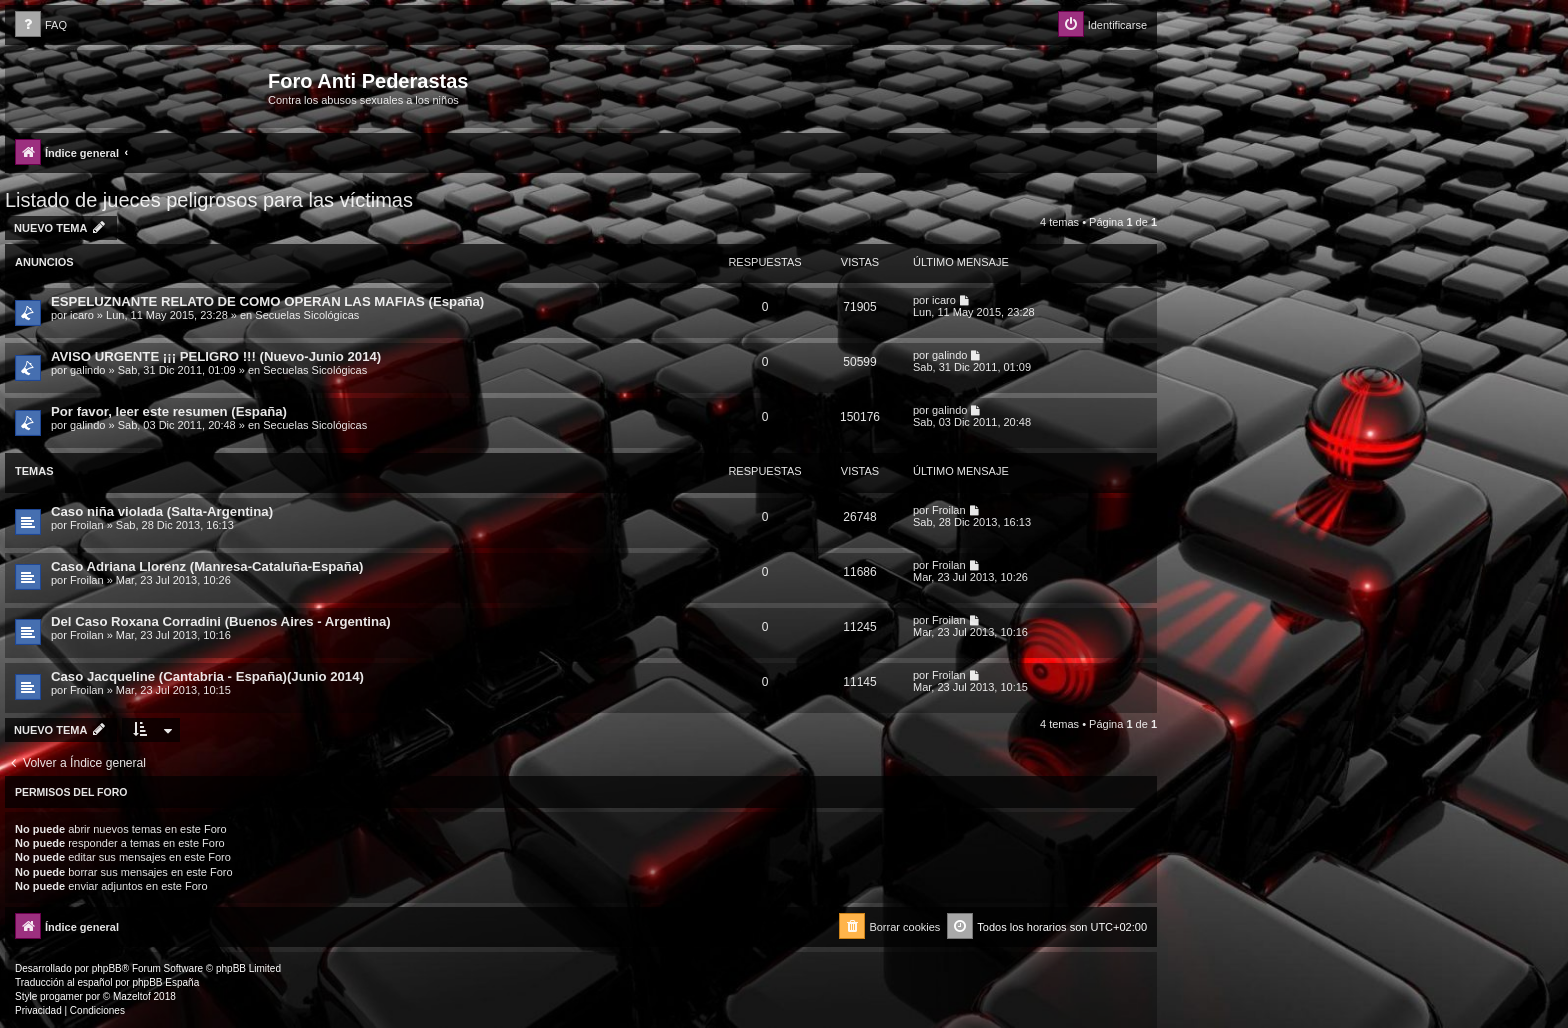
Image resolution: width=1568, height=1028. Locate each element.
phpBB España (165, 982)
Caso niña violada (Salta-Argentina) (162, 511)
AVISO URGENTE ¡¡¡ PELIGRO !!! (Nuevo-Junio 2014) (216, 356)
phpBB (107, 968)
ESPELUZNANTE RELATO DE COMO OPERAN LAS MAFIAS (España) (267, 301)
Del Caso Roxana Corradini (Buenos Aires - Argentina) (221, 621)
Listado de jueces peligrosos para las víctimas (209, 200)
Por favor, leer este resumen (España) (169, 411)
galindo (87, 370)
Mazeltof (132, 996)
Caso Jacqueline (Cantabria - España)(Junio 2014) (207, 676)
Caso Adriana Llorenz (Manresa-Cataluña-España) (207, 566)
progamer (61, 996)
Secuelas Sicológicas (307, 315)
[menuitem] (41, 25)
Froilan (87, 525)
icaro (82, 315)
